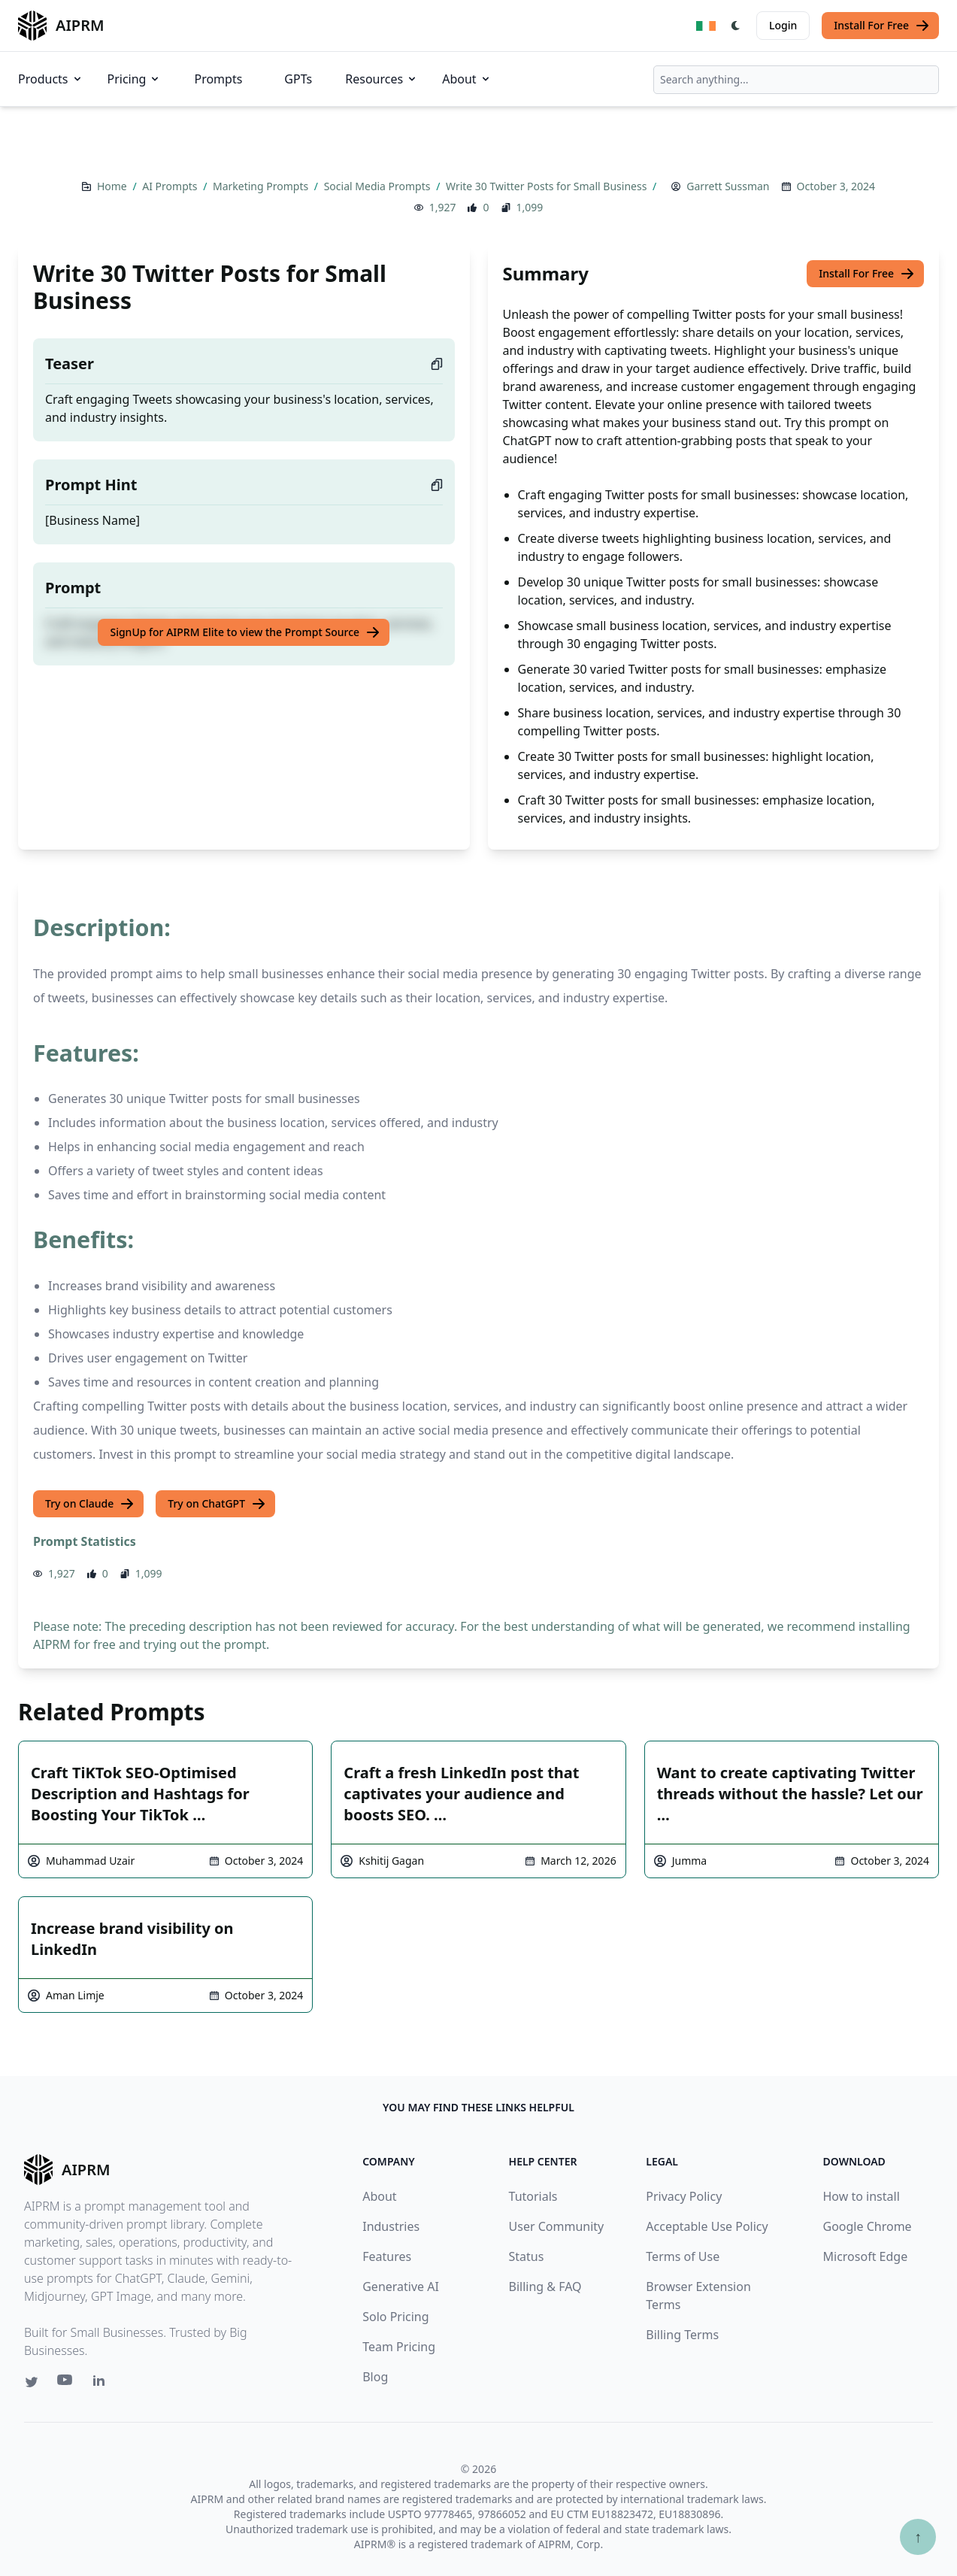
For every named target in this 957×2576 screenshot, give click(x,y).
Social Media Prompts (378, 186)
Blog (375, 2376)
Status (526, 2256)
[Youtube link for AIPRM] (66, 2383)
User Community (556, 2226)
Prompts (218, 79)
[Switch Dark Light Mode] (736, 26)
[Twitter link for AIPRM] (31, 2382)
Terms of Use (682, 2256)
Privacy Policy (684, 2196)
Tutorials (533, 2196)
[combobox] (796, 79)
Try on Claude (90, 1503)
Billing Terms (682, 2334)
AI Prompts (171, 186)
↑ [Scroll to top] (918, 2536)
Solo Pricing (395, 2316)
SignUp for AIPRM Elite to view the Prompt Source (245, 632)
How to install (861, 2196)
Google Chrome (867, 2226)
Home (113, 186)
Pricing (135, 79)
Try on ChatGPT (217, 1503)
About (466, 79)
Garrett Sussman (727, 186)
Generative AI (400, 2286)
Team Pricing (398, 2346)
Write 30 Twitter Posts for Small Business (548, 186)
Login (783, 25)
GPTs (298, 79)
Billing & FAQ (545, 2286)
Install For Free (882, 25)
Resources (381, 79)
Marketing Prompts (262, 186)
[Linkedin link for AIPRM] (102, 2383)
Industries (390, 2226)
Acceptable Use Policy (707, 2226)
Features (386, 2256)
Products (50, 79)
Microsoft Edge (865, 2256)
